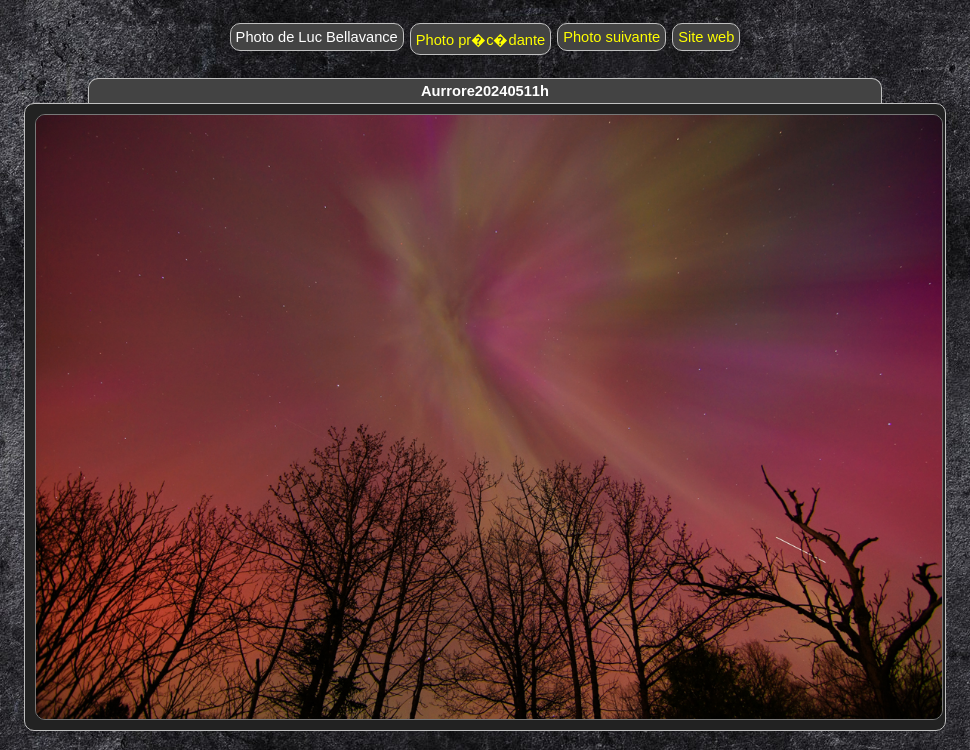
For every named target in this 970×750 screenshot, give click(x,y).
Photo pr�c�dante (480, 40)
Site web (706, 37)
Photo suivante (611, 37)
